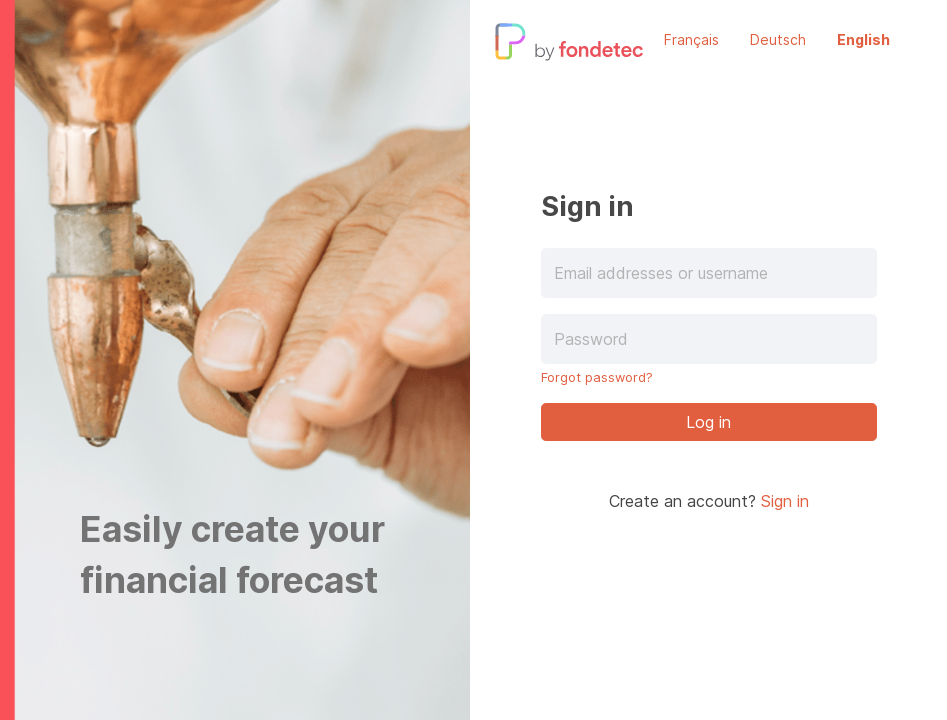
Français (691, 39)
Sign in (785, 501)
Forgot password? (597, 377)
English (863, 39)
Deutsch (778, 39)
